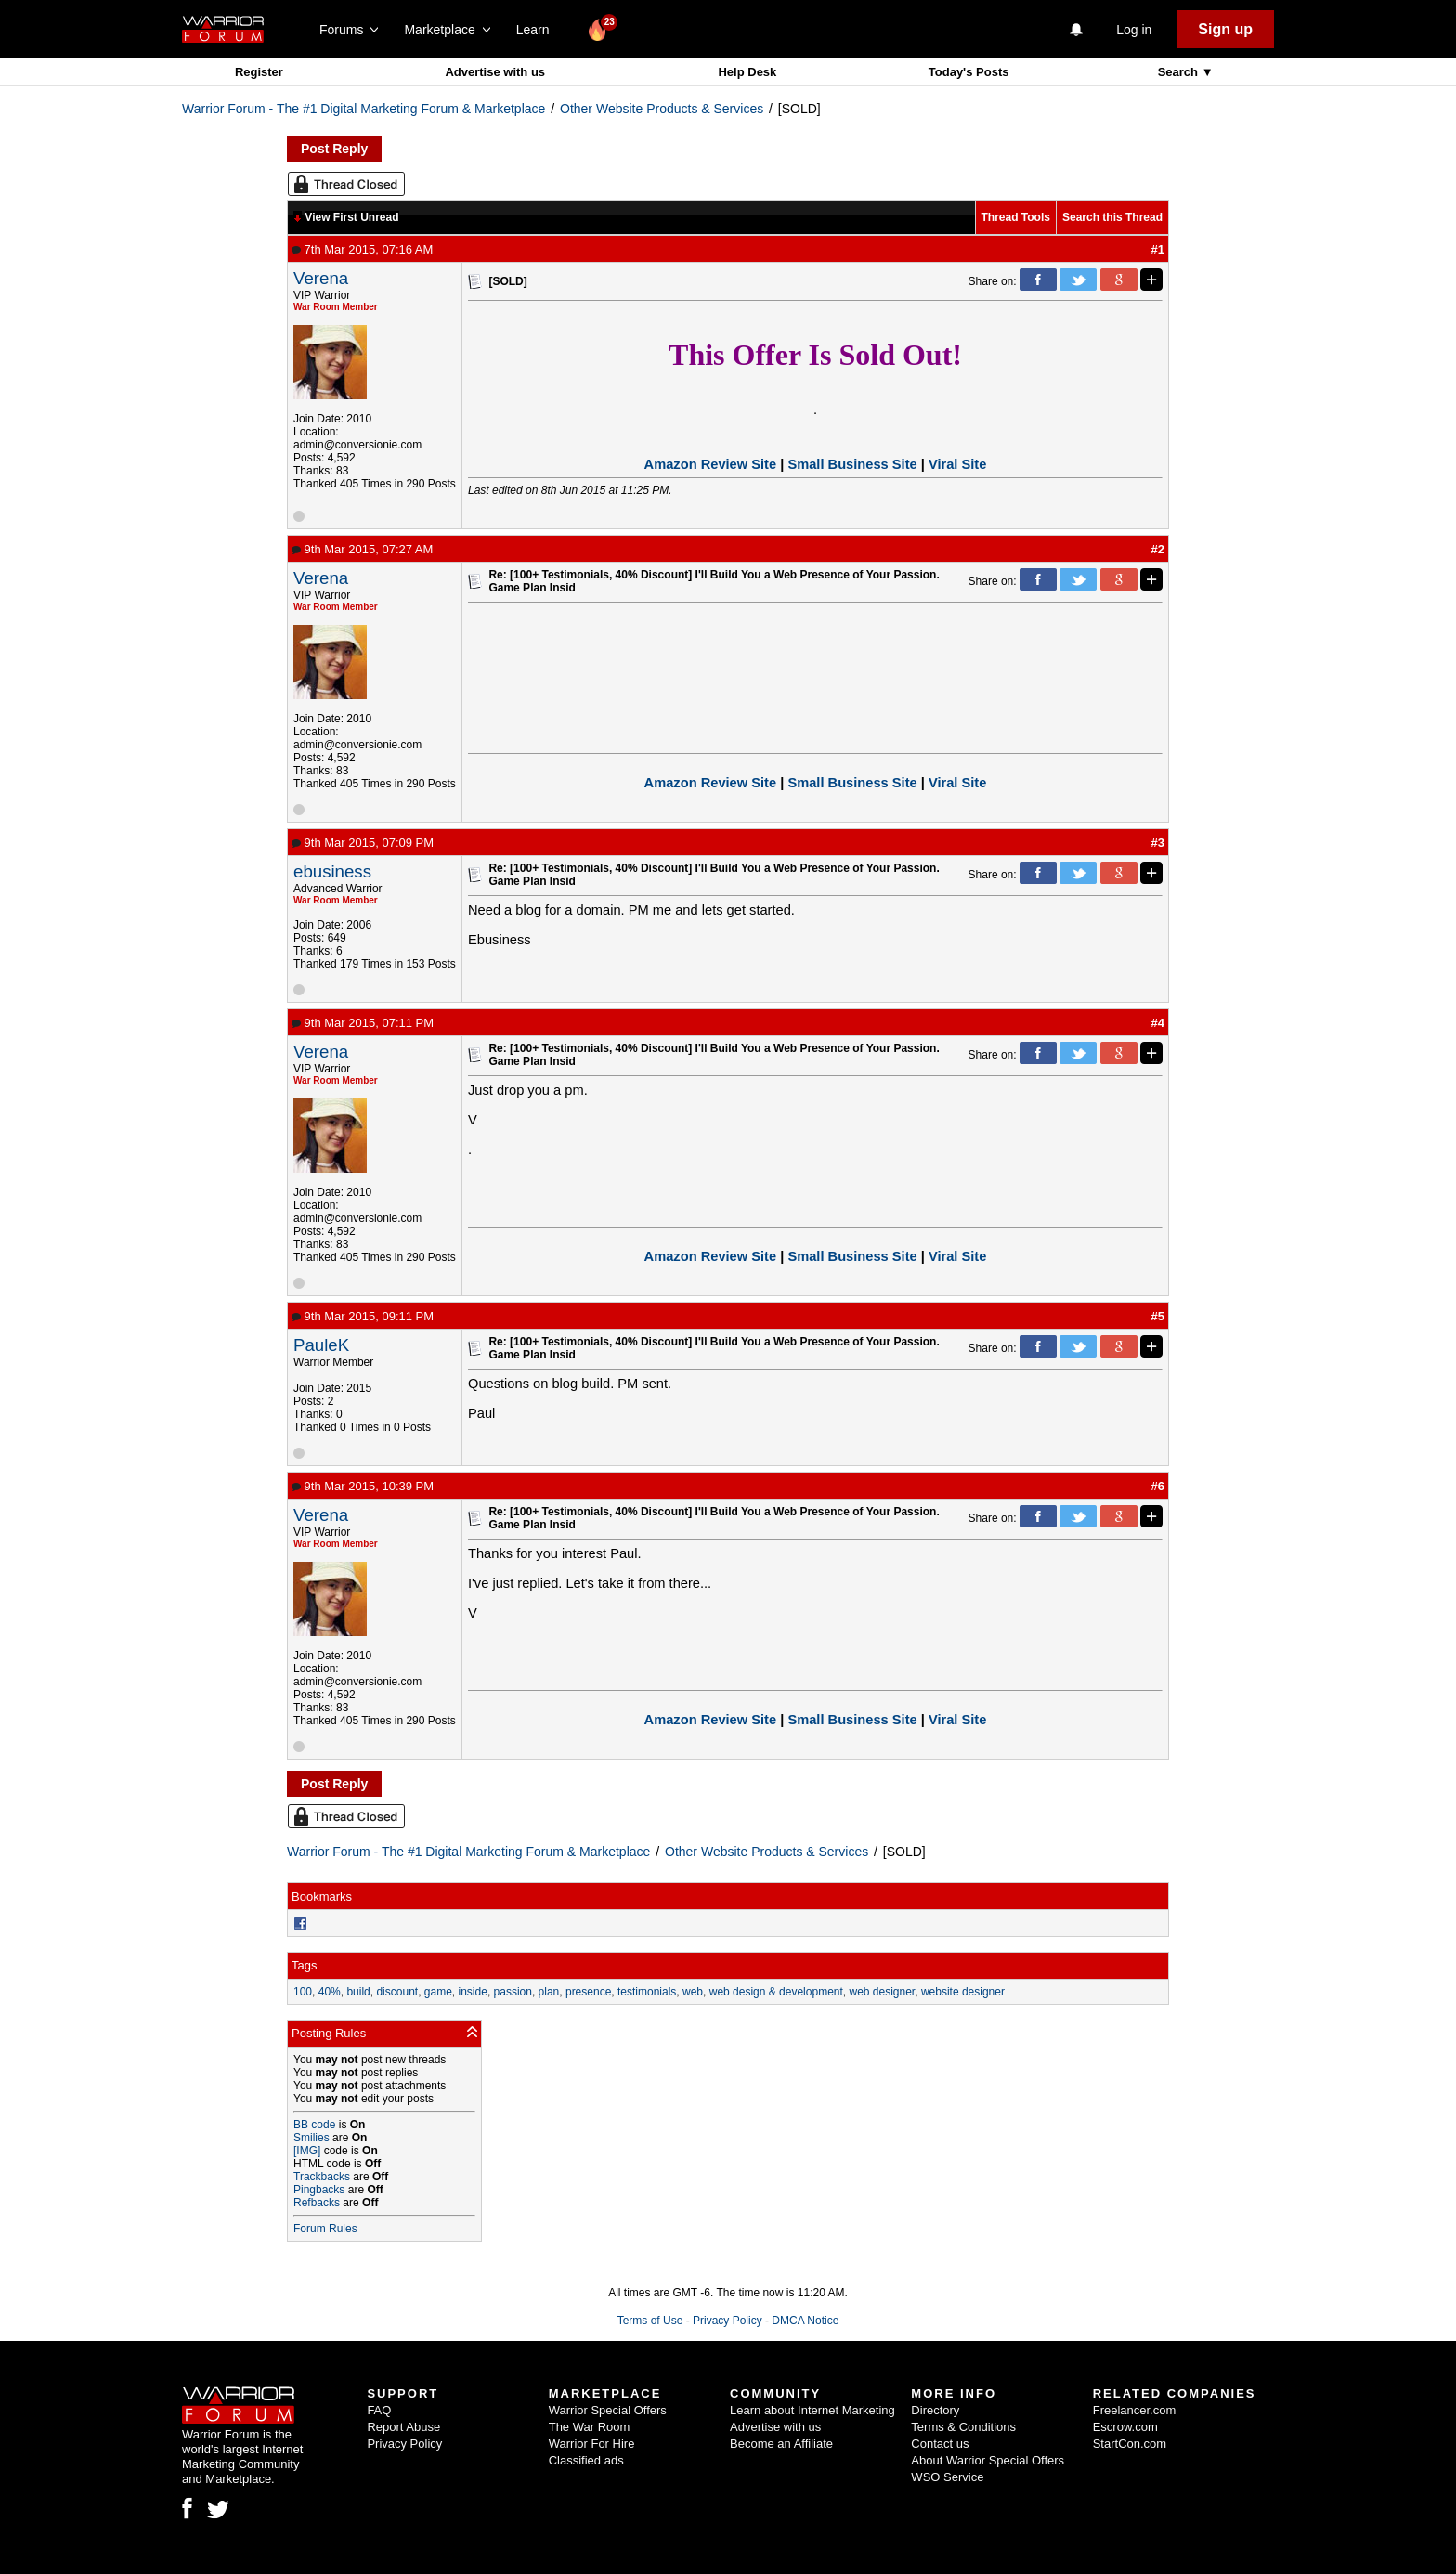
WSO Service (947, 2477)
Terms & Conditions (963, 2427)
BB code (314, 2124)
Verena (320, 278)
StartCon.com (1129, 2443)
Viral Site (957, 464)
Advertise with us (495, 72)
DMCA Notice (805, 2320)
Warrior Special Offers (608, 2410)
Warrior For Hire (592, 2443)
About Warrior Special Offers (987, 2460)
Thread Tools (1016, 217)
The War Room (589, 2427)
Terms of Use (650, 2320)
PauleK (321, 1345)
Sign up (1225, 29)
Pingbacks (318, 2189)
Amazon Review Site (710, 464)
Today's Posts (969, 72)
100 (302, 1991)
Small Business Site (851, 464)
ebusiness (332, 871)
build (358, 1991)
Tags (304, 1965)
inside (473, 1991)
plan (549, 1991)
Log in (1133, 29)
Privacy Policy (727, 2320)
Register (259, 72)
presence (588, 1991)
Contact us (939, 2443)
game (438, 1991)
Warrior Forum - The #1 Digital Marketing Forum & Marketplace (363, 108)
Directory (935, 2410)
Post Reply (334, 148)
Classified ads (586, 2460)
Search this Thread (1112, 217)
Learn (538, 29)
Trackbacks (321, 2176)
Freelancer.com (1134, 2410)
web (692, 1991)
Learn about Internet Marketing (812, 2410)
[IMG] (306, 2150)
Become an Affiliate (781, 2443)
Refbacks (316, 2202)
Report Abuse (403, 2427)
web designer (882, 1991)
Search (1180, 72)
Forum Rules (325, 2228)
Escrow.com (1125, 2427)
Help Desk (747, 72)
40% (329, 1991)
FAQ (379, 2410)
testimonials (647, 1991)
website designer (963, 1991)
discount (397, 1991)
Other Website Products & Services (661, 108)
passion (513, 1991)
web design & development (776, 1991)
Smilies (311, 2137)
